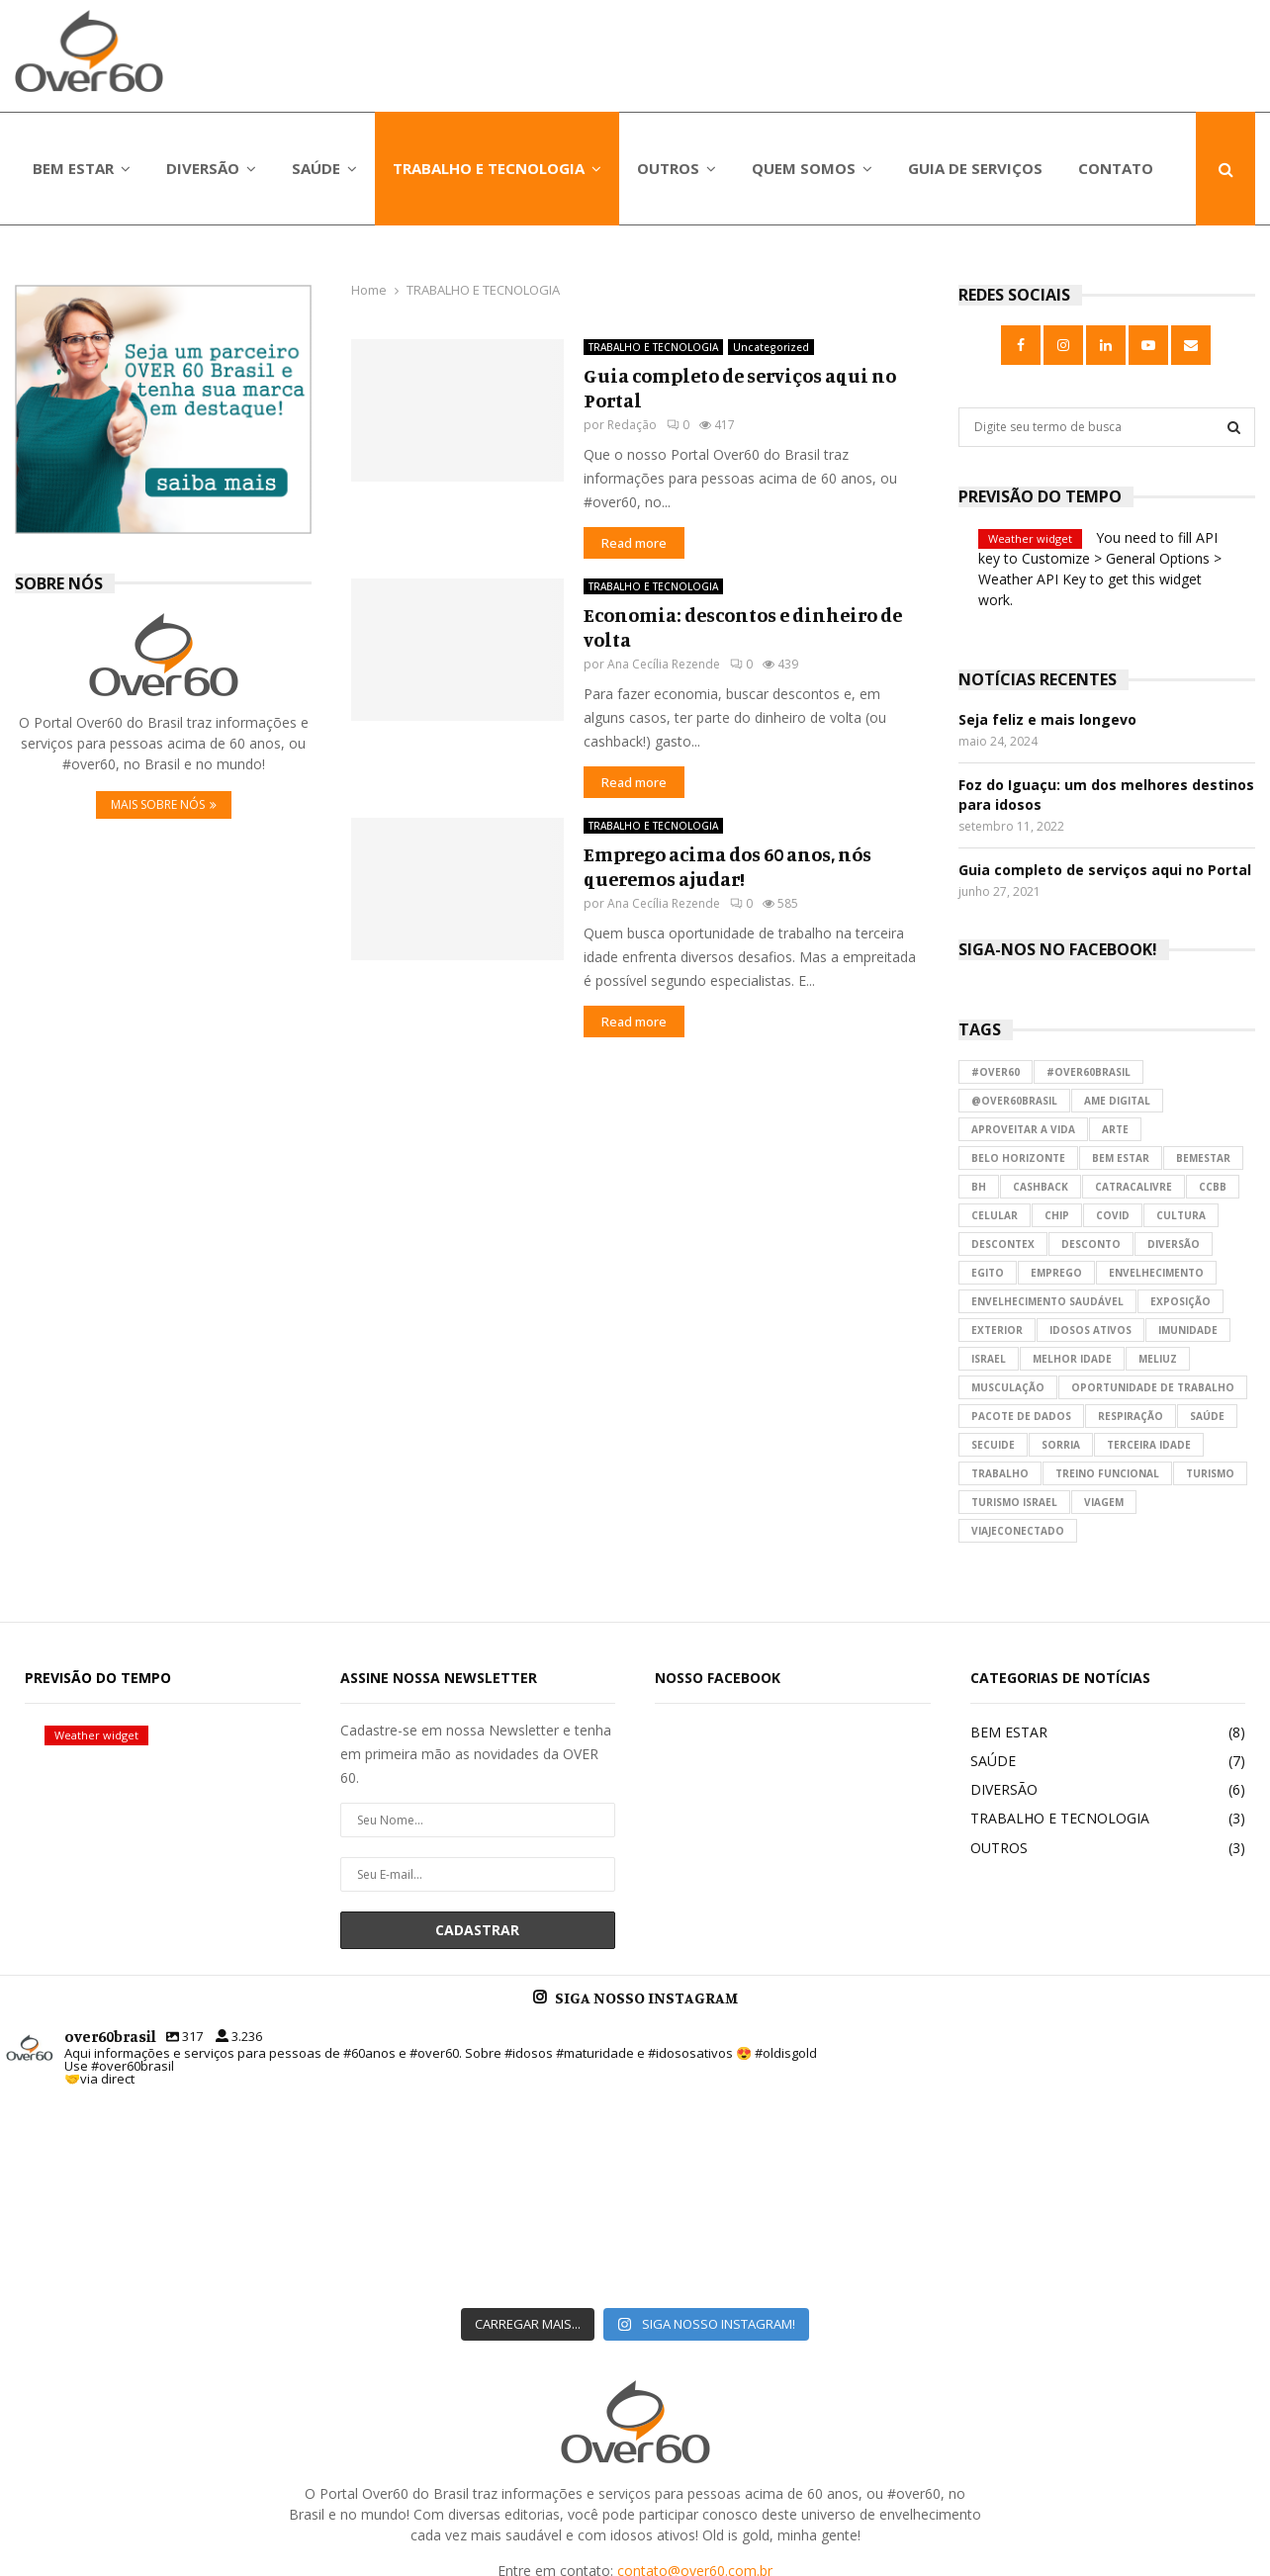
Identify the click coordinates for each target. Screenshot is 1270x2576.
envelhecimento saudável (1047, 1301)
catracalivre (1133, 1187)
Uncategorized (771, 347)
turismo (1210, 1473)
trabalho (1000, 1473)
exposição (1180, 1301)
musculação (1007, 1387)
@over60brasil (1014, 1101)
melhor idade (1072, 1359)
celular (994, 1215)
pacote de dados (1021, 1416)
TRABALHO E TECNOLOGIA (489, 168)
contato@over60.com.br (694, 2412)
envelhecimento (1156, 1273)
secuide (993, 1445)
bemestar (1203, 1158)
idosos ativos (1090, 1330)
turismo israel (1014, 1502)
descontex (1003, 1244)
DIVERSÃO (202, 168)
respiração (1130, 1416)
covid (1113, 1215)
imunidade (1188, 1330)
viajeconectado (1017, 1531)
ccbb (1212, 1187)
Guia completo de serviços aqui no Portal (1104, 869)
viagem (1104, 1502)
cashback (1040, 1187)
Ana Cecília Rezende (663, 664)
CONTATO (1115, 168)
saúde (1207, 1416)
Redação (632, 424)
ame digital (1117, 1101)
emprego (1056, 1273)
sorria (1061, 1445)
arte (1115, 1129)
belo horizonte (1018, 1158)
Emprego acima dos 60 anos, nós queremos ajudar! (727, 866)
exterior (997, 1330)
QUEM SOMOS (804, 168)
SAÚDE (316, 168)
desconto (1091, 1244)
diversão (1173, 1244)
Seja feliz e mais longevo (1047, 719)
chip (1056, 1215)
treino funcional (1107, 1473)
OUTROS (668, 168)
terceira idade (1149, 1445)
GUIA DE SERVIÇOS (975, 168)
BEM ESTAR (73, 168)
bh (978, 1187)
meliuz (1157, 1359)
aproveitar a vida (1023, 1129)
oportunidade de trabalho (1152, 1387)
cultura (1181, 1215)
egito (987, 1273)
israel (988, 1359)
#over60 (995, 1072)
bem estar (1120, 1158)
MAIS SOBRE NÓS (164, 804)
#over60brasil (1088, 1072)
